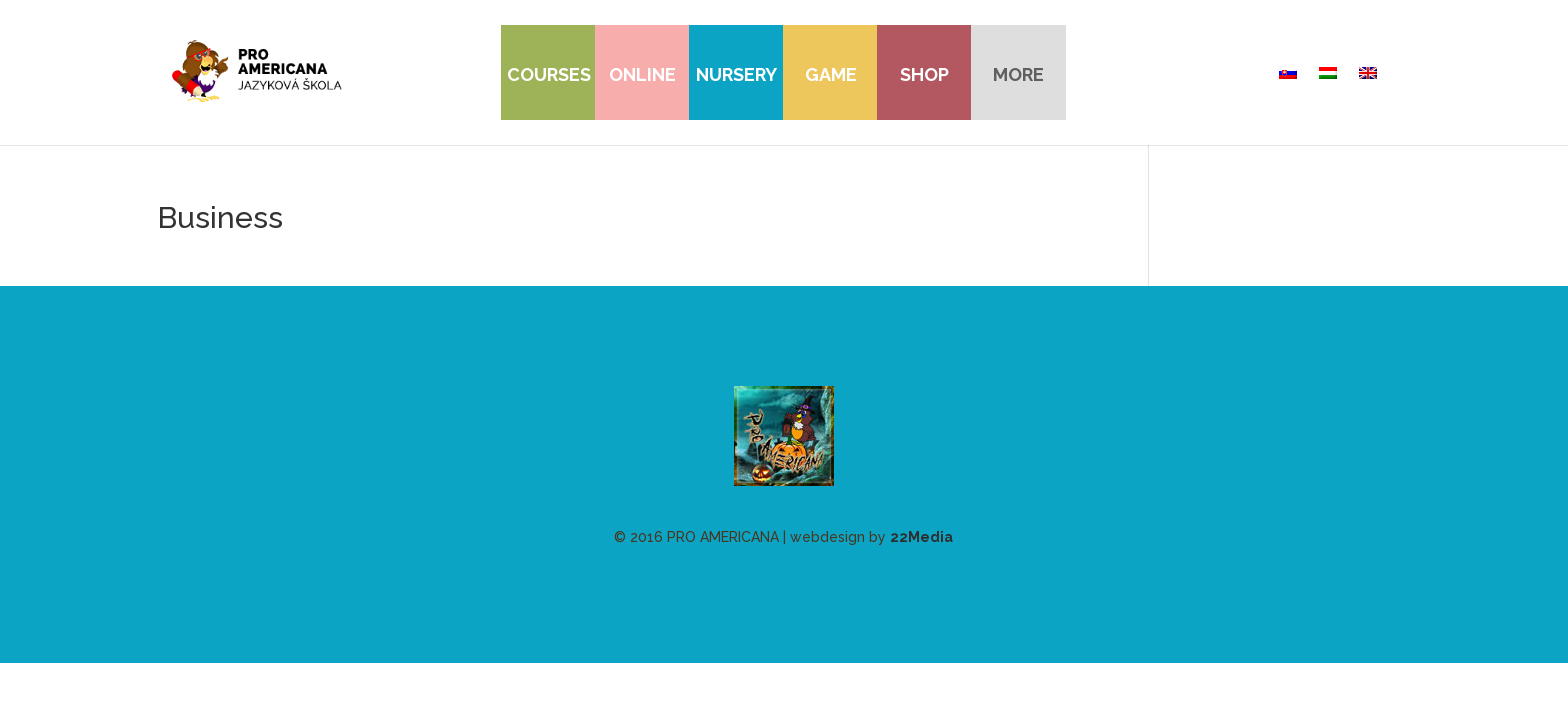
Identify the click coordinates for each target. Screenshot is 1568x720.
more (1018, 74)
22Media (921, 537)
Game (831, 74)
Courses (549, 74)
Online (642, 74)
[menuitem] (1288, 73)
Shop (924, 74)
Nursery (736, 74)
